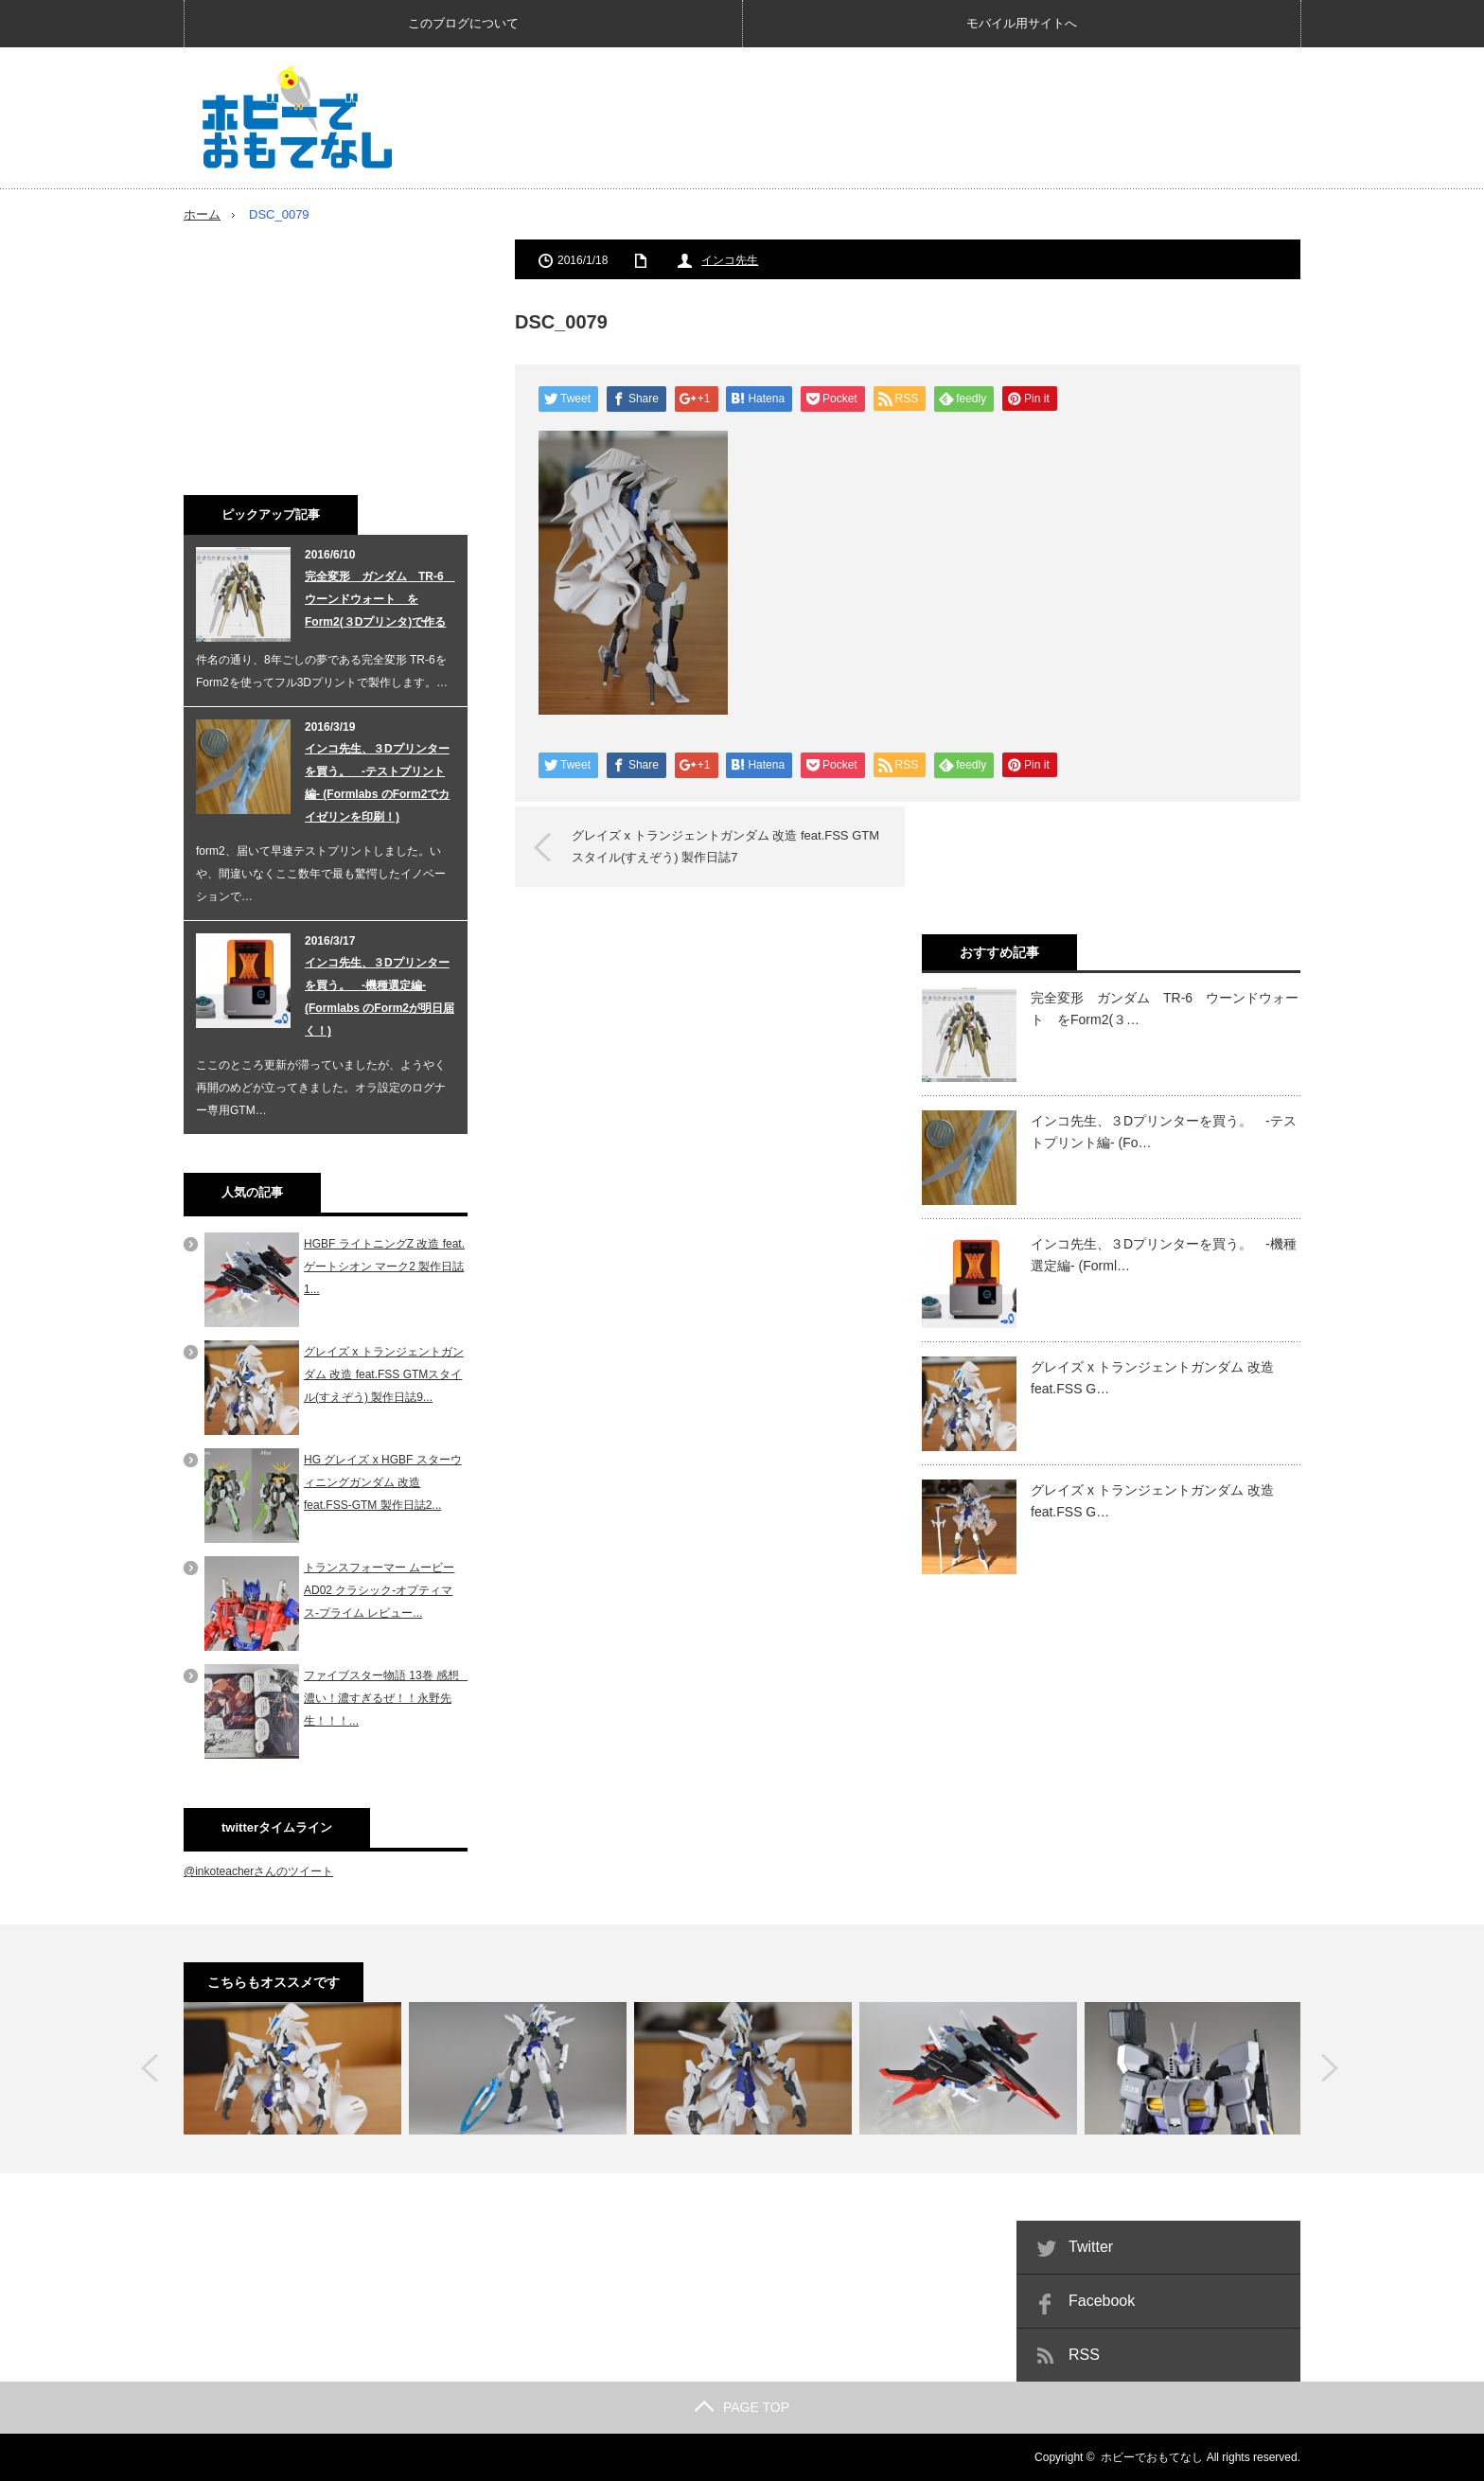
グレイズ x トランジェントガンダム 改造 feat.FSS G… (1152, 1377)
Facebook (1102, 2301)
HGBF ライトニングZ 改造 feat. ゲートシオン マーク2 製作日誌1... (384, 1266)
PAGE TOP (742, 2407)
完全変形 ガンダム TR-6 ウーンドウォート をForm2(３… (1164, 1008)
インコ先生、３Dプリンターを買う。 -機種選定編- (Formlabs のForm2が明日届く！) (379, 996)
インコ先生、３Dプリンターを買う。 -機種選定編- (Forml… (1164, 1254)
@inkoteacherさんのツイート (258, 1871)
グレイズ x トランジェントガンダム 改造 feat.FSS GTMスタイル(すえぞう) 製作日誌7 (725, 845)
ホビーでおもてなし (1152, 2457)
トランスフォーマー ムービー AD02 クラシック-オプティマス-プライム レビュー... (379, 1590)
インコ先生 (729, 260)
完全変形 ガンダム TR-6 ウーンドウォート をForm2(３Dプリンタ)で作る (380, 599)
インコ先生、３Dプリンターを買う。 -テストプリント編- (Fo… (1164, 1131)
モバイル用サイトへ (1021, 23)
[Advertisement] (955, 117)
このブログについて (463, 23)
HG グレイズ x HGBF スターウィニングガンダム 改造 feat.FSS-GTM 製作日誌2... (383, 1482)
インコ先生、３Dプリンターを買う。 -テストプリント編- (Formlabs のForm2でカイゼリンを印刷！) (377, 783)
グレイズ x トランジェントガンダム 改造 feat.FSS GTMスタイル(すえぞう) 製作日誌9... (384, 1374)
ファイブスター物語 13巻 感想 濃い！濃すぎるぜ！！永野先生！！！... (387, 1698)
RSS (1084, 2355)
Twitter (1091, 2247)
